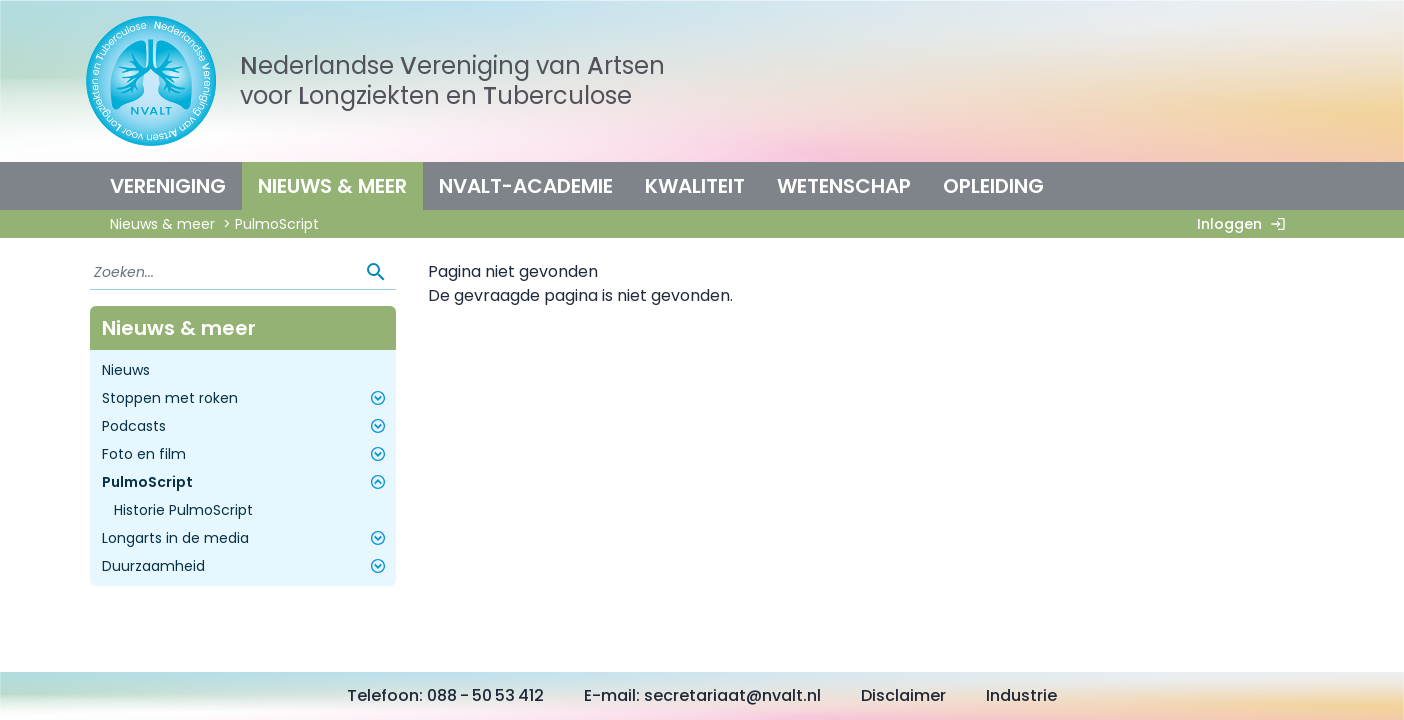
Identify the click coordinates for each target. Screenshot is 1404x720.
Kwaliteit (695, 186)
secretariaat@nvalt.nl (732, 695)
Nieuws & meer (332, 186)
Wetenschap (844, 186)
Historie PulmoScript (183, 510)
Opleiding (993, 186)
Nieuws (126, 370)
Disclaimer (903, 695)
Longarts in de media (246, 538)
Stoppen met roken (246, 398)
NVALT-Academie (526, 186)
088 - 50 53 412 (485, 695)
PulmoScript (246, 482)
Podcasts (246, 426)
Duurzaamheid (246, 566)
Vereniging (168, 186)
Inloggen (1245, 224)
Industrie (1021, 695)
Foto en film (246, 454)
